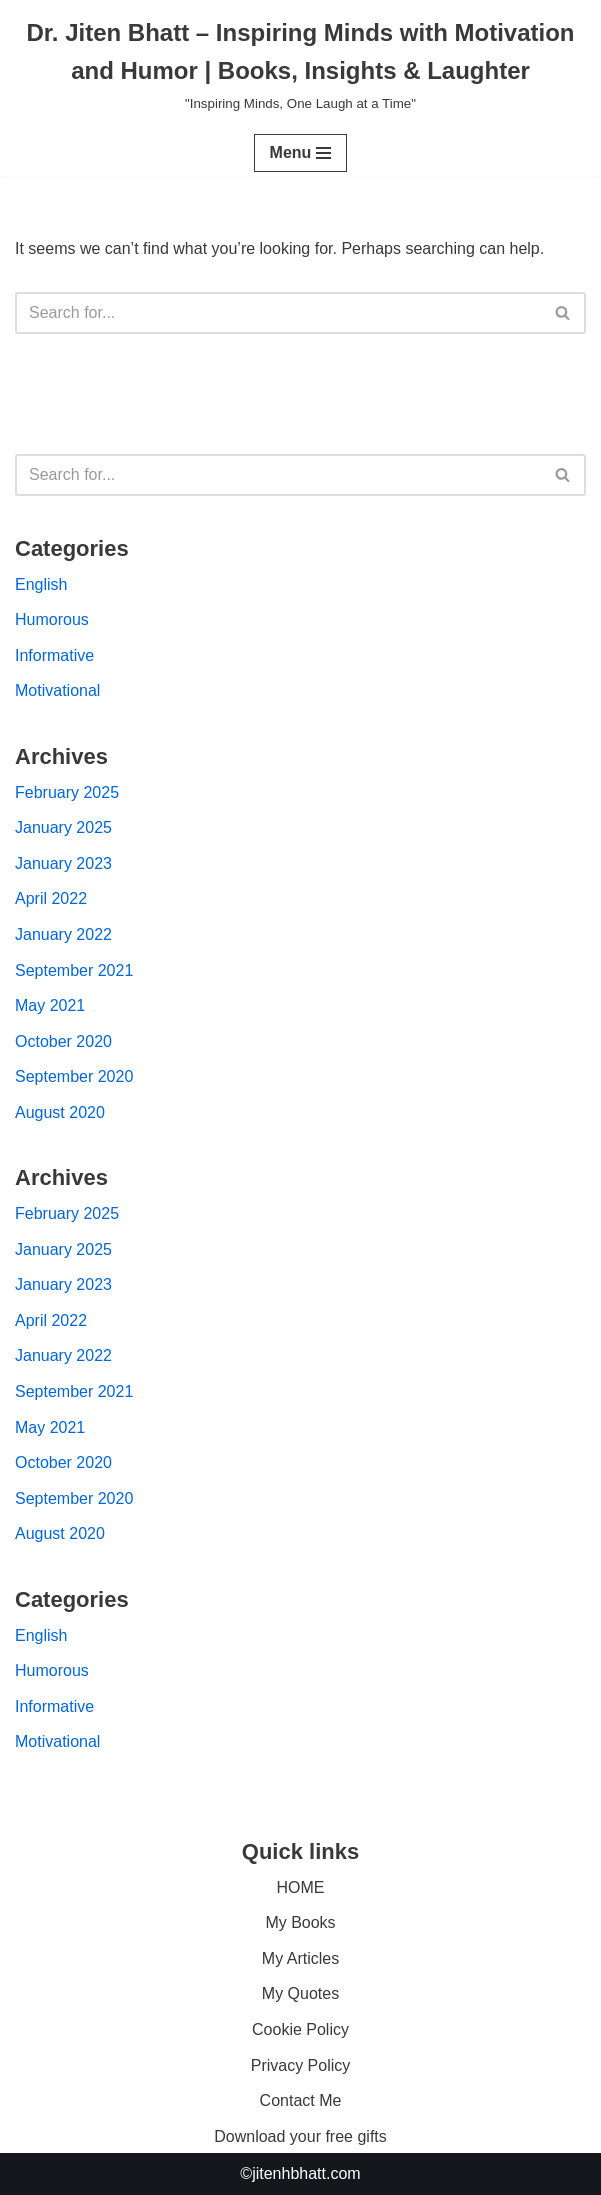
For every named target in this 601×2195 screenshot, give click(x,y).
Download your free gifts (300, 2136)
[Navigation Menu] (301, 153)
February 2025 (67, 792)
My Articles (300, 1958)
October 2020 (63, 1041)
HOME (301, 1887)
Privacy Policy (301, 2065)
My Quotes (300, 1993)
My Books (300, 1922)
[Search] (278, 313)
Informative (54, 655)
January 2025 (63, 827)
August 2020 (60, 1112)
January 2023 (63, 863)
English (41, 584)
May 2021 (50, 1005)
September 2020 (74, 1076)
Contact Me (301, 2100)
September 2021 (74, 970)
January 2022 (63, 934)
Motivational (57, 690)
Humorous (52, 619)
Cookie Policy (300, 2029)
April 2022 (51, 898)
